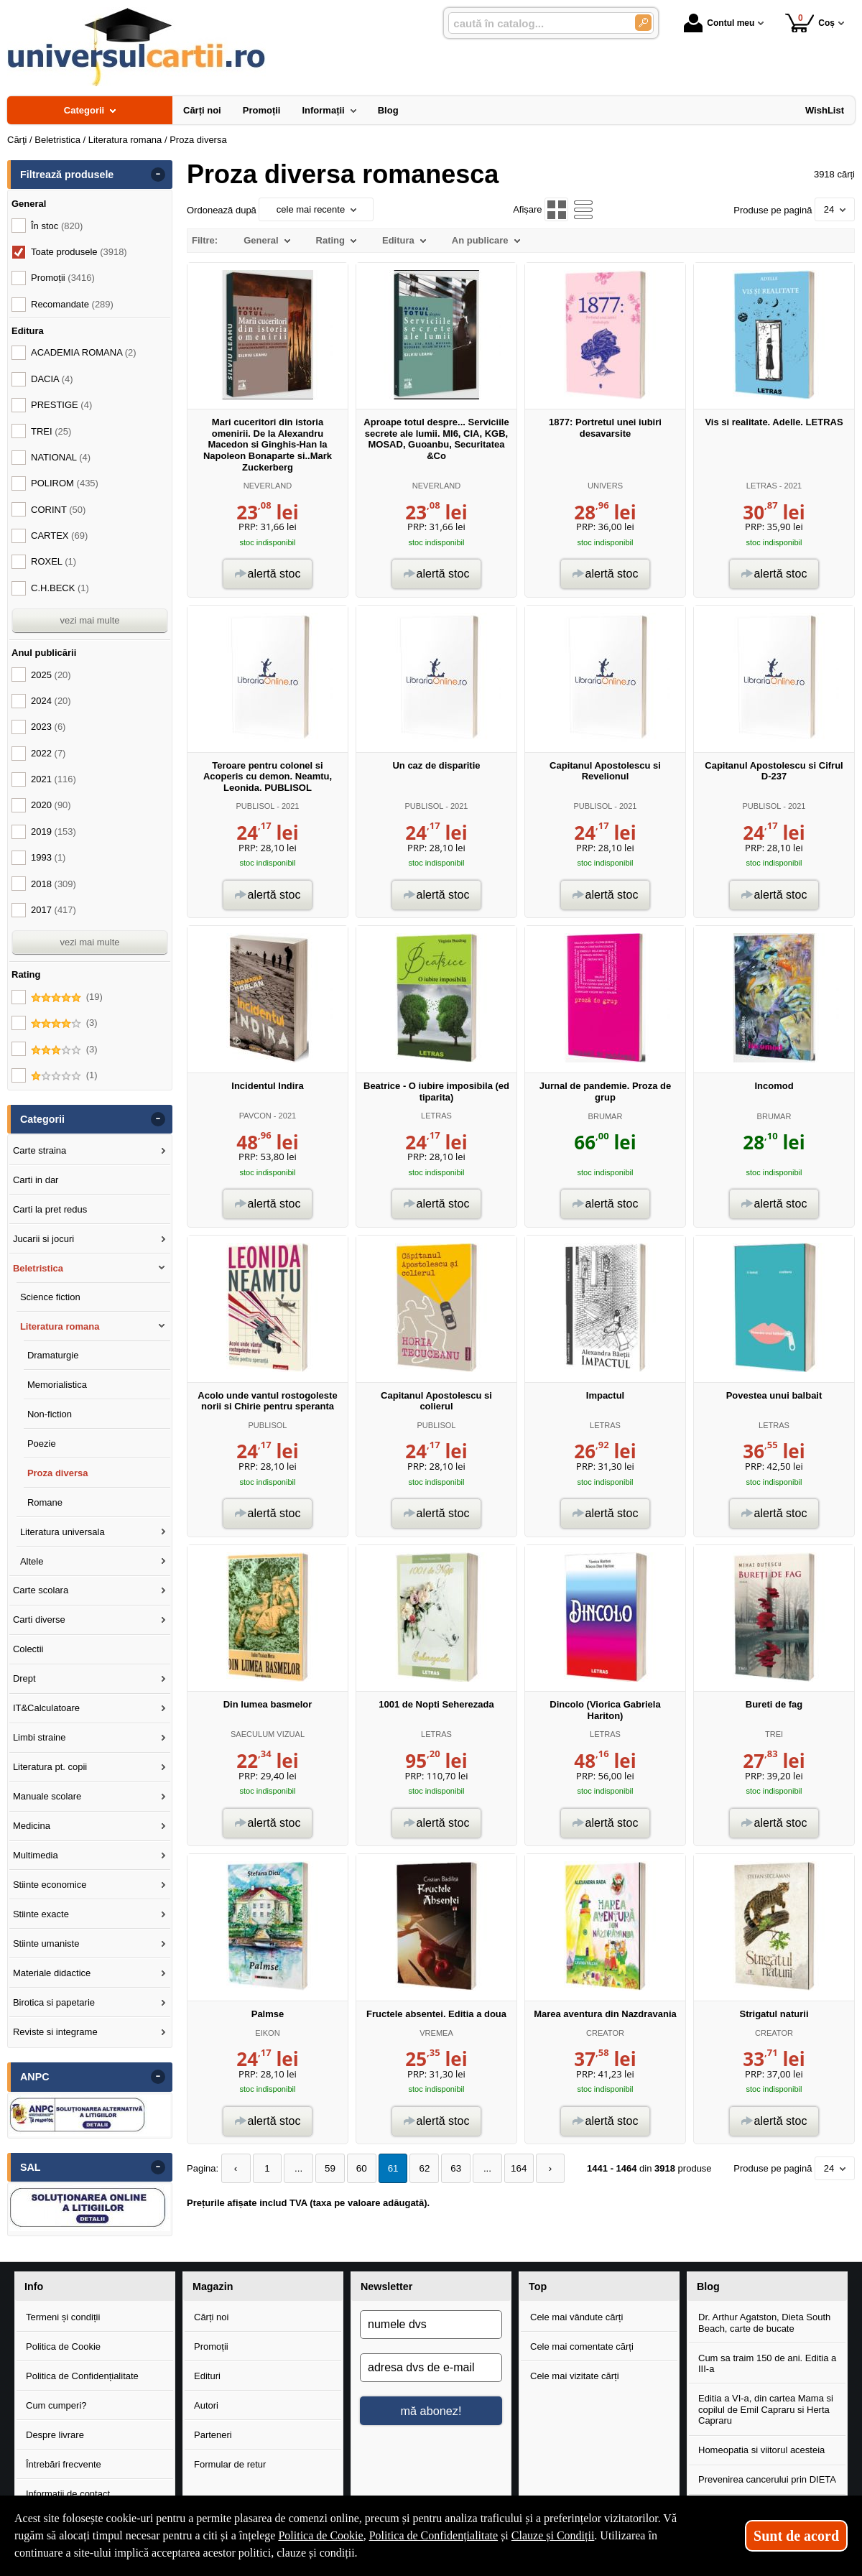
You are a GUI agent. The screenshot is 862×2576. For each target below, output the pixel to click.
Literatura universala (62, 1531)
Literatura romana (60, 1326)
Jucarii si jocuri (43, 1238)
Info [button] (33, 2286)
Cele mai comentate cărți (582, 2346)
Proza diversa (57, 1473)
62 (416, 2168)
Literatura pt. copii (50, 1766)
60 (356, 2168)
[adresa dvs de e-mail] (431, 2367)
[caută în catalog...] (536, 23)
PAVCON (255, 1115)
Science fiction (50, 1297)
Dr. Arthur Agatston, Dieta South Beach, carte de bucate (764, 2323)
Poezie (41, 1443)
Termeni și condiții (63, 2317)
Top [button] (538, 2286)
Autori (206, 2405)
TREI (774, 1734)
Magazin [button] (213, 2286)
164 (506, 2168)
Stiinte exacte (41, 1914)
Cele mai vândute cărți (576, 2317)
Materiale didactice (52, 1973)
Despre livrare (55, 2434)
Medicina (31, 1825)
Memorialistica (57, 1384)
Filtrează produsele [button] (66, 174)
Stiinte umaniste (46, 1943)
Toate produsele (79, 251)
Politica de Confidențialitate (82, 2376)
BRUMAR (605, 1116)
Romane (44, 1502)
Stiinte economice (50, 1884)
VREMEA (436, 2033)
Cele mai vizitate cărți (574, 2376)
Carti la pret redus (50, 1209)
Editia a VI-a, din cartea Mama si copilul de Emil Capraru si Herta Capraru (765, 2409)
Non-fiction (49, 1414)
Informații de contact (68, 2493)
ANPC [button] (35, 2076)
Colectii (28, 1649)
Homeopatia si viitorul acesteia (761, 2450)
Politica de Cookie (63, 2346)
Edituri (207, 2376)
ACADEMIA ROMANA (83, 352)
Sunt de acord (796, 2536)
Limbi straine (39, 1737)
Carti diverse (39, 1619)
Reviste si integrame (55, 2031)
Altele (32, 1561)
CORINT (58, 509)
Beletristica (38, 1268)
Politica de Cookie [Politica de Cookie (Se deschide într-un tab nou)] (320, 2535)
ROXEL (53, 561)
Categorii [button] (42, 1119)
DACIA (52, 379)
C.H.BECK (60, 588)
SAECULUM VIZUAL (268, 1734)
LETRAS (761, 485)
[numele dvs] (431, 2324)
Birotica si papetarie (54, 2002)
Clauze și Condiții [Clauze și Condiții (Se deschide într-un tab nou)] (553, 2535)
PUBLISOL (255, 806)
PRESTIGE (61, 404)
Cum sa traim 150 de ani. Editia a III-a (767, 2364)
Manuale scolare (47, 1796)
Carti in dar (36, 1180)
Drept (24, 1678)
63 (446, 2168)
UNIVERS (605, 485)
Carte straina (39, 1150)
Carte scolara (40, 1590)
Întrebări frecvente (63, 2464)
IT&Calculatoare (46, 1707)
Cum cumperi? (56, 2405)
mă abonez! (431, 2410)
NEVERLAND (268, 485)
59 (325, 2168)
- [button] (158, 174)
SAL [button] (30, 2167)
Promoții (211, 2346)
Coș (810, 22)
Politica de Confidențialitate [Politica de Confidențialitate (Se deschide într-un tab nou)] (434, 2535)
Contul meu (719, 23)
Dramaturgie (53, 1355)
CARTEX (59, 535)
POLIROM (64, 483)
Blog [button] (708, 2286)
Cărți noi (211, 2317)
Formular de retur (230, 2464)
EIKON (267, 2033)
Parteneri (213, 2434)
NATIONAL (61, 457)
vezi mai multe (89, 620)
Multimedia (35, 1855)
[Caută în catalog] (643, 22)
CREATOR (605, 2033)
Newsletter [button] (386, 2286)
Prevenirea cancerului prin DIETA (767, 2479)
